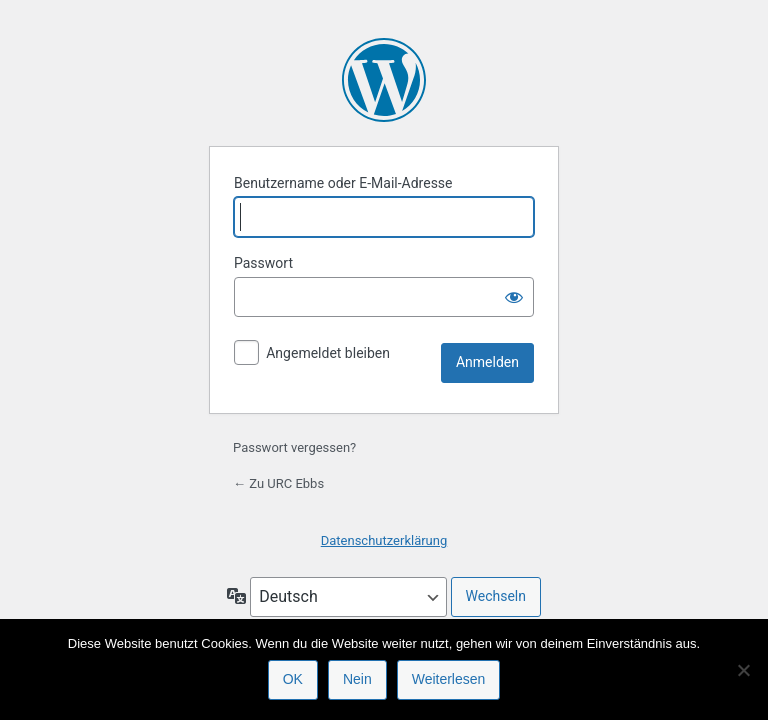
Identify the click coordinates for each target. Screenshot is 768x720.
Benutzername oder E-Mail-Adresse (343, 183)
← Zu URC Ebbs (278, 483)
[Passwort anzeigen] (514, 297)
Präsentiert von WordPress (384, 80)
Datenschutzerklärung (384, 540)
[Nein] (743, 670)
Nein (357, 679)
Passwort (263, 263)
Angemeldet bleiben (328, 353)
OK (293, 679)
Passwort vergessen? (294, 447)
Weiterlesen (449, 679)
